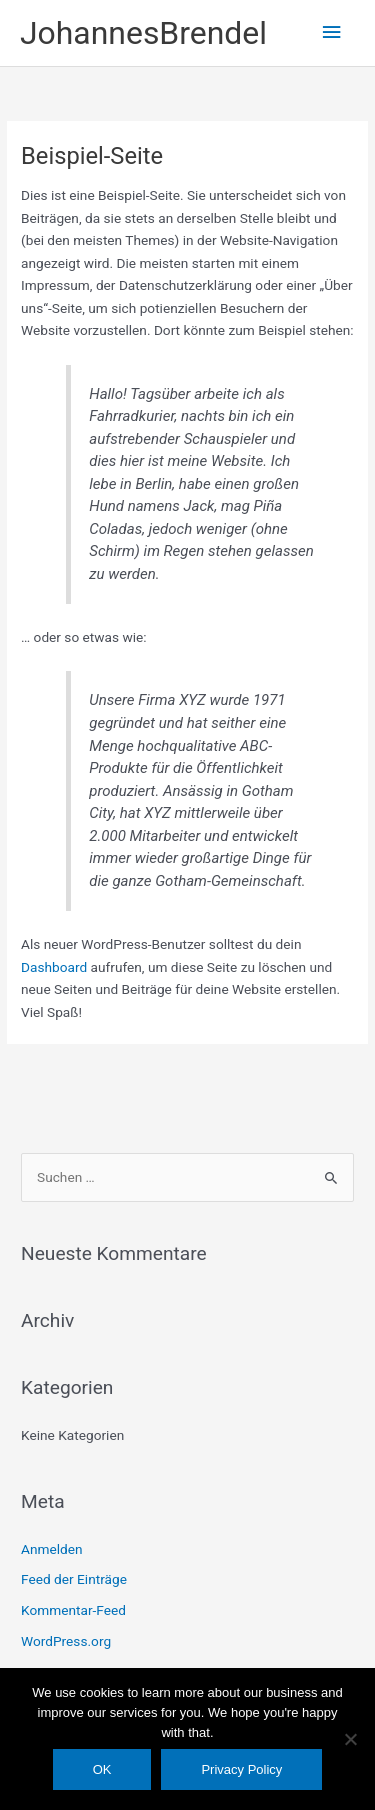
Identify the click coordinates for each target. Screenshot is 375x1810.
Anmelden (52, 1549)
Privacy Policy (241, 1769)
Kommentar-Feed (73, 1610)
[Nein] (350, 1739)
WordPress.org (66, 1641)
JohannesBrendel (143, 33)
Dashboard (54, 967)
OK (102, 1769)
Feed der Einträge (74, 1579)
